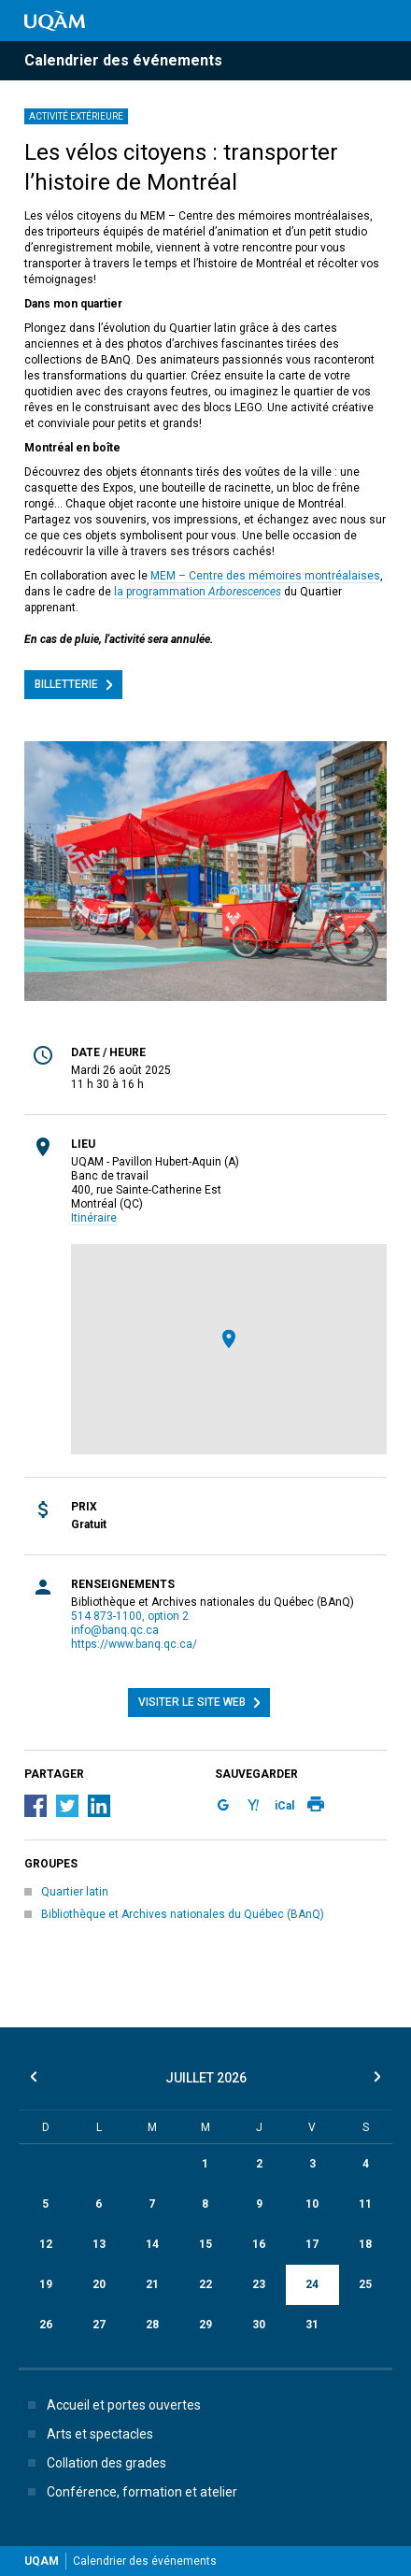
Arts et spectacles (87, 2434)
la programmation (197, 591)
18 (365, 2244)
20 (99, 2284)
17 (312, 2244)
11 (365, 2204)
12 (45, 2244)
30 (258, 2324)
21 (152, 2284)
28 (152, 2324)
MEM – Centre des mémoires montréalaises (265, 575)
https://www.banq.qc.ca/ (134, 1644)
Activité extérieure (76, 116)
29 (205, 2324)
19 (45, 2284)
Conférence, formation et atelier (129, 2492)
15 (205, 2244)
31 (312, 2324)
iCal (284, 1805)
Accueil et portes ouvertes (111, 2405)
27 (99, 2324)
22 (205, 2284)
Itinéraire (94, 1217)
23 (258, 2284)
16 (258, 2244)
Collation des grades (93, 2463)
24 (312, 2284)
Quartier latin (74, 1891)
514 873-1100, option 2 (130, 1616)
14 (152, 2244)
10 (312, 2204)
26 (45, 2324)
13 (99, 2244)
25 (365, 2284)
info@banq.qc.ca (115, 1630)
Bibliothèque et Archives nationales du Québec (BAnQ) (182, 1914)
